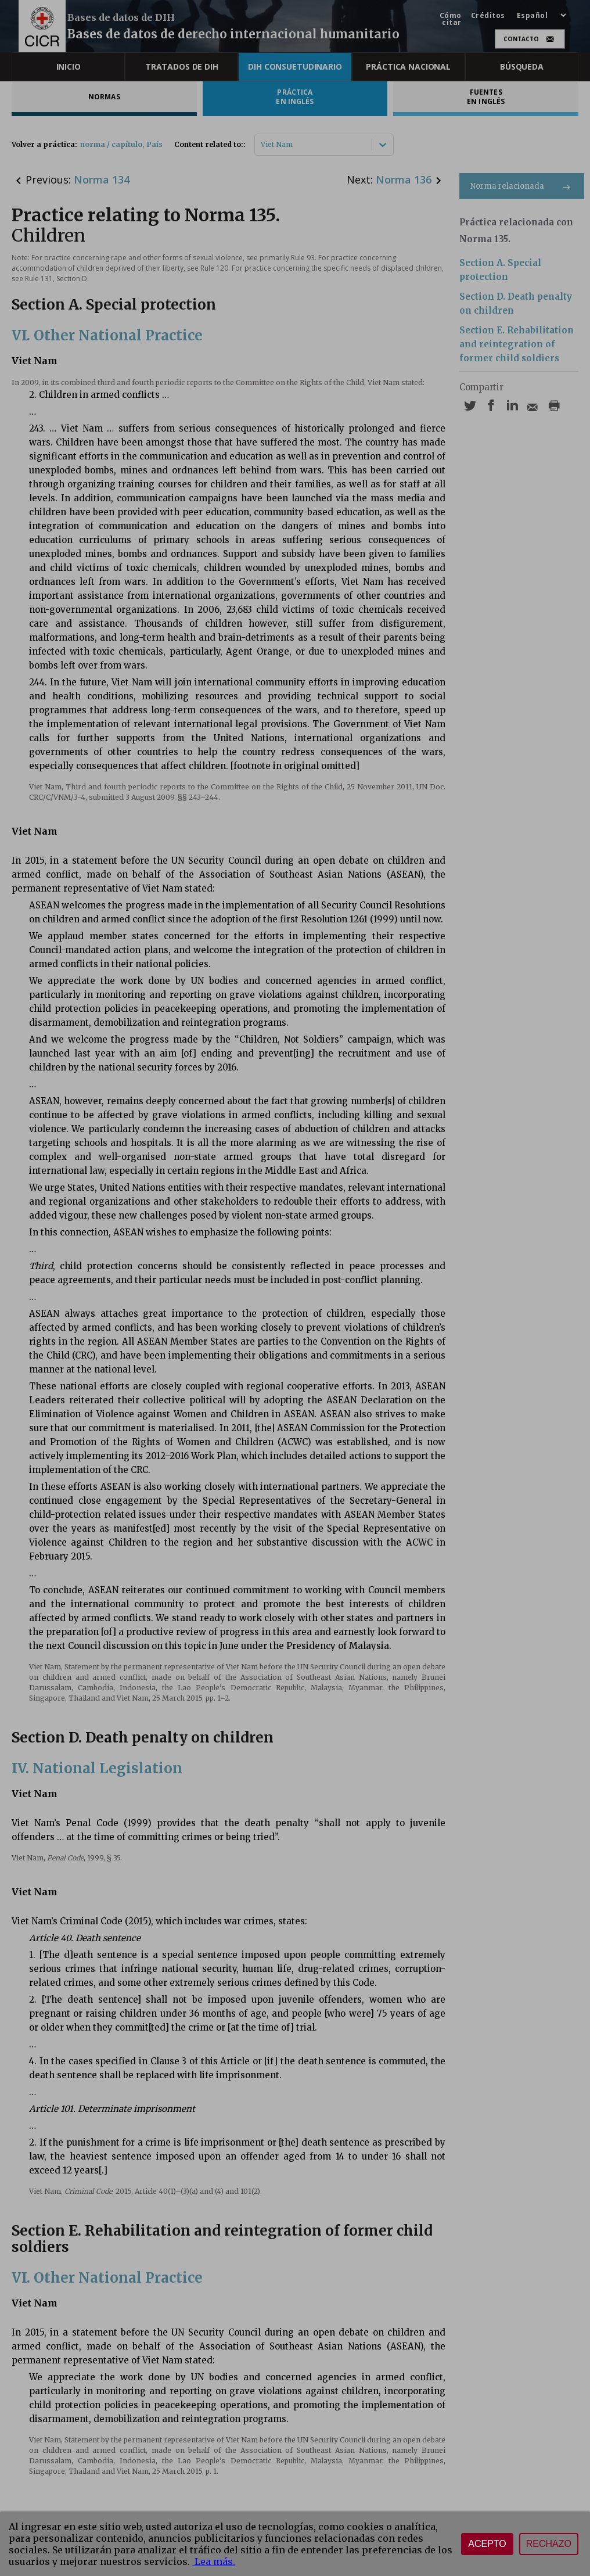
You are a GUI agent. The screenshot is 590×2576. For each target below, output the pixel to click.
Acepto (487, 2544)
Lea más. (213, 2561)
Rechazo (548, 2544)
